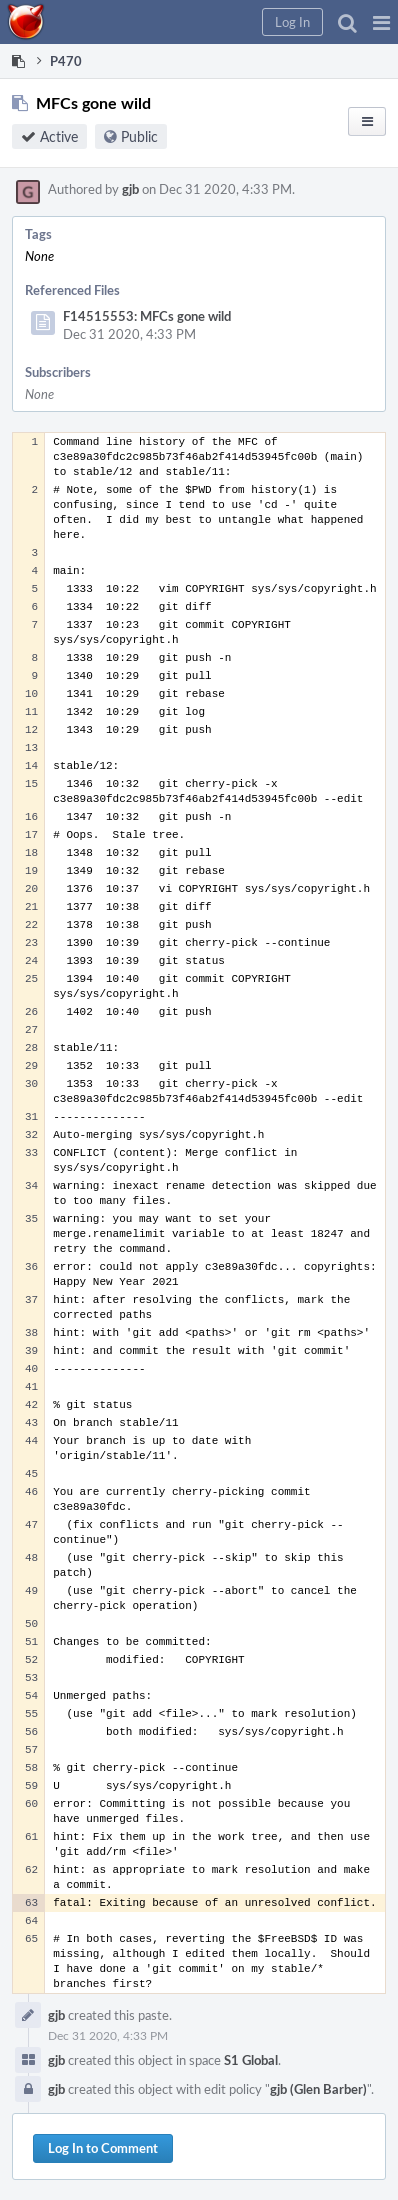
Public (139, 136)
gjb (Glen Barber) (318, 2089)
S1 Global (251, 2060)
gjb (130, 189)
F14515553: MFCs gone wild (147, 316)
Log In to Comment (103, 2148)
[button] (381, 22)
